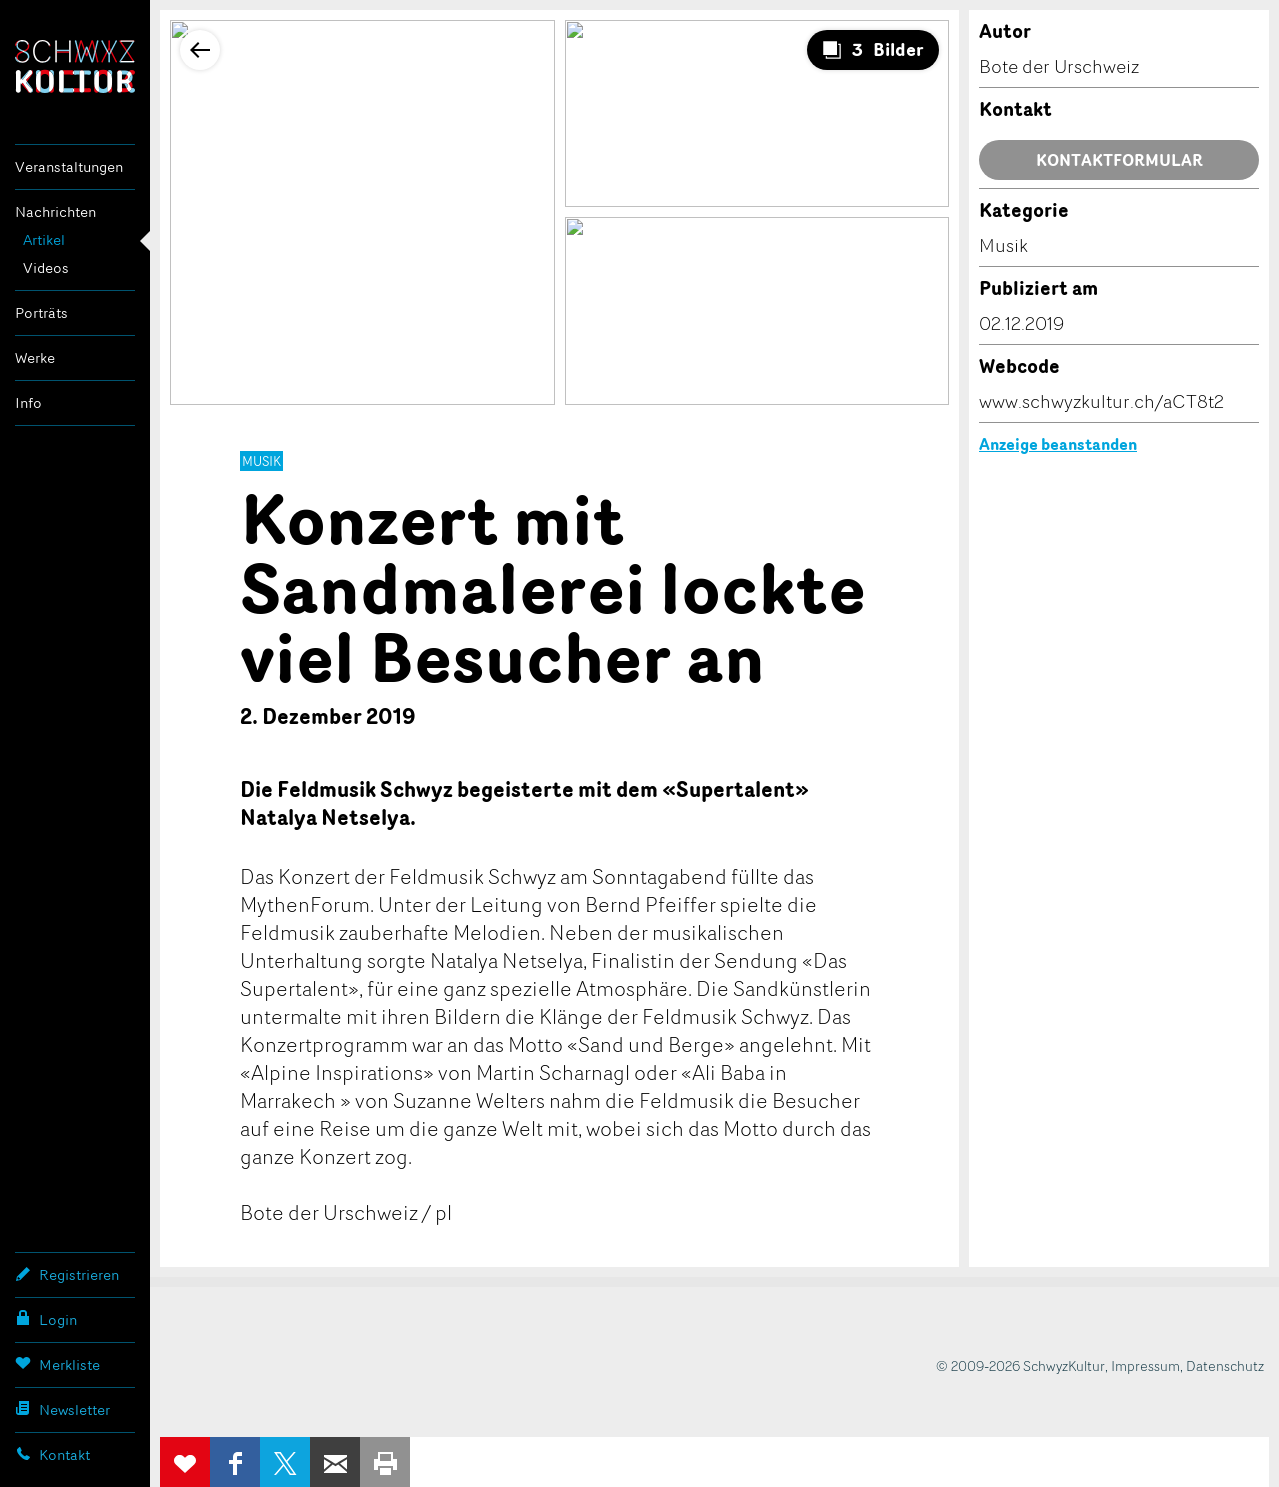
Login (46, 1319)
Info (28, 402)
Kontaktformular (1119, 160)
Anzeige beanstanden (1058, 444)
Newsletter (62, 1409)
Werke (35, 357)
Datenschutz (1225, 1365)
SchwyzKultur (75, 66)
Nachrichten (55, 211)
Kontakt (52, 1454)
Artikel (44, 239)
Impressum (1145, 1365)
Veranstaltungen (69, 166)
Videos (46, 267)
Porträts (41, 312)
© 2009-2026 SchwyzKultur (1020, 1365)
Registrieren (67, 1274)
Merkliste (57, 1364)
